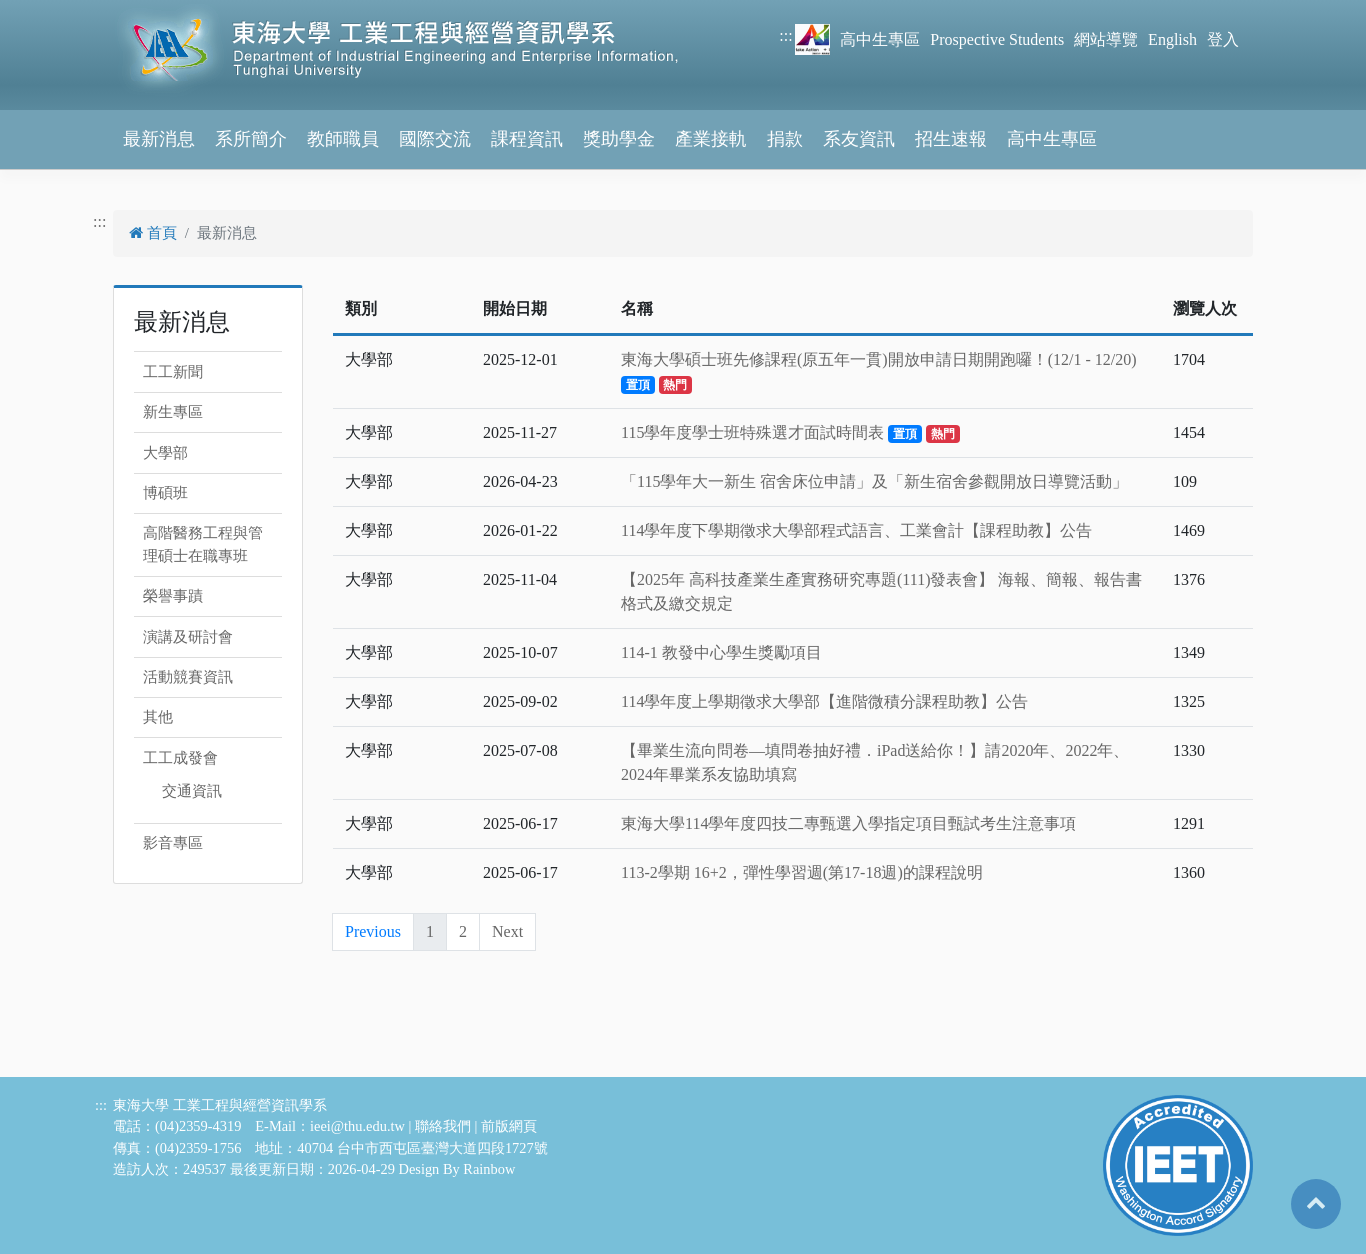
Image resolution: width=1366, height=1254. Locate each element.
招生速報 (951, 139)
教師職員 (343, 139)
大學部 (165, 453)
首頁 (153, 233)
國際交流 (435, 139)
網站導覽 (1106, 39)
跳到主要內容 (48, 11)
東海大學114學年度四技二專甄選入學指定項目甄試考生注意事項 (848, 823)
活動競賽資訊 (188, 677)
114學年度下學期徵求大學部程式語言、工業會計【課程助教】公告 (856, 530)
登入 (1223, 39)
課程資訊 (527, 139)
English (1172, 39)
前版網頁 (509, 1126)
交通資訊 (192, 791)
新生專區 (173, 412)
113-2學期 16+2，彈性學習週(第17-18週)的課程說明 (802, 872)
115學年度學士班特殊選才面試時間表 (790, 432)
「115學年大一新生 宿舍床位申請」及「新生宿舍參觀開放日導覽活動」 (874, 481)
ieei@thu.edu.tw (357, 1126)
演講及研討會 (188, 637)
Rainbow (489, 1169)
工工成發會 (180, 758)
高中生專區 (880, 39)
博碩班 (165, 493)
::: (785, 35)
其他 (158, 717)
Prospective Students (997, 39)
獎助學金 (619, 139)
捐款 (785, 139)
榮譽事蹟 (173, 596)
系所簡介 (251, 139)
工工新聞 (173, 372)
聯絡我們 (443, 1126)
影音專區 (173, 843)
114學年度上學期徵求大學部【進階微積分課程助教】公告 (824, 701)
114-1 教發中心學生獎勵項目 (721, 652)
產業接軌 (711, 139)
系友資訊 (859, 139)
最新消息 (159, 139)
